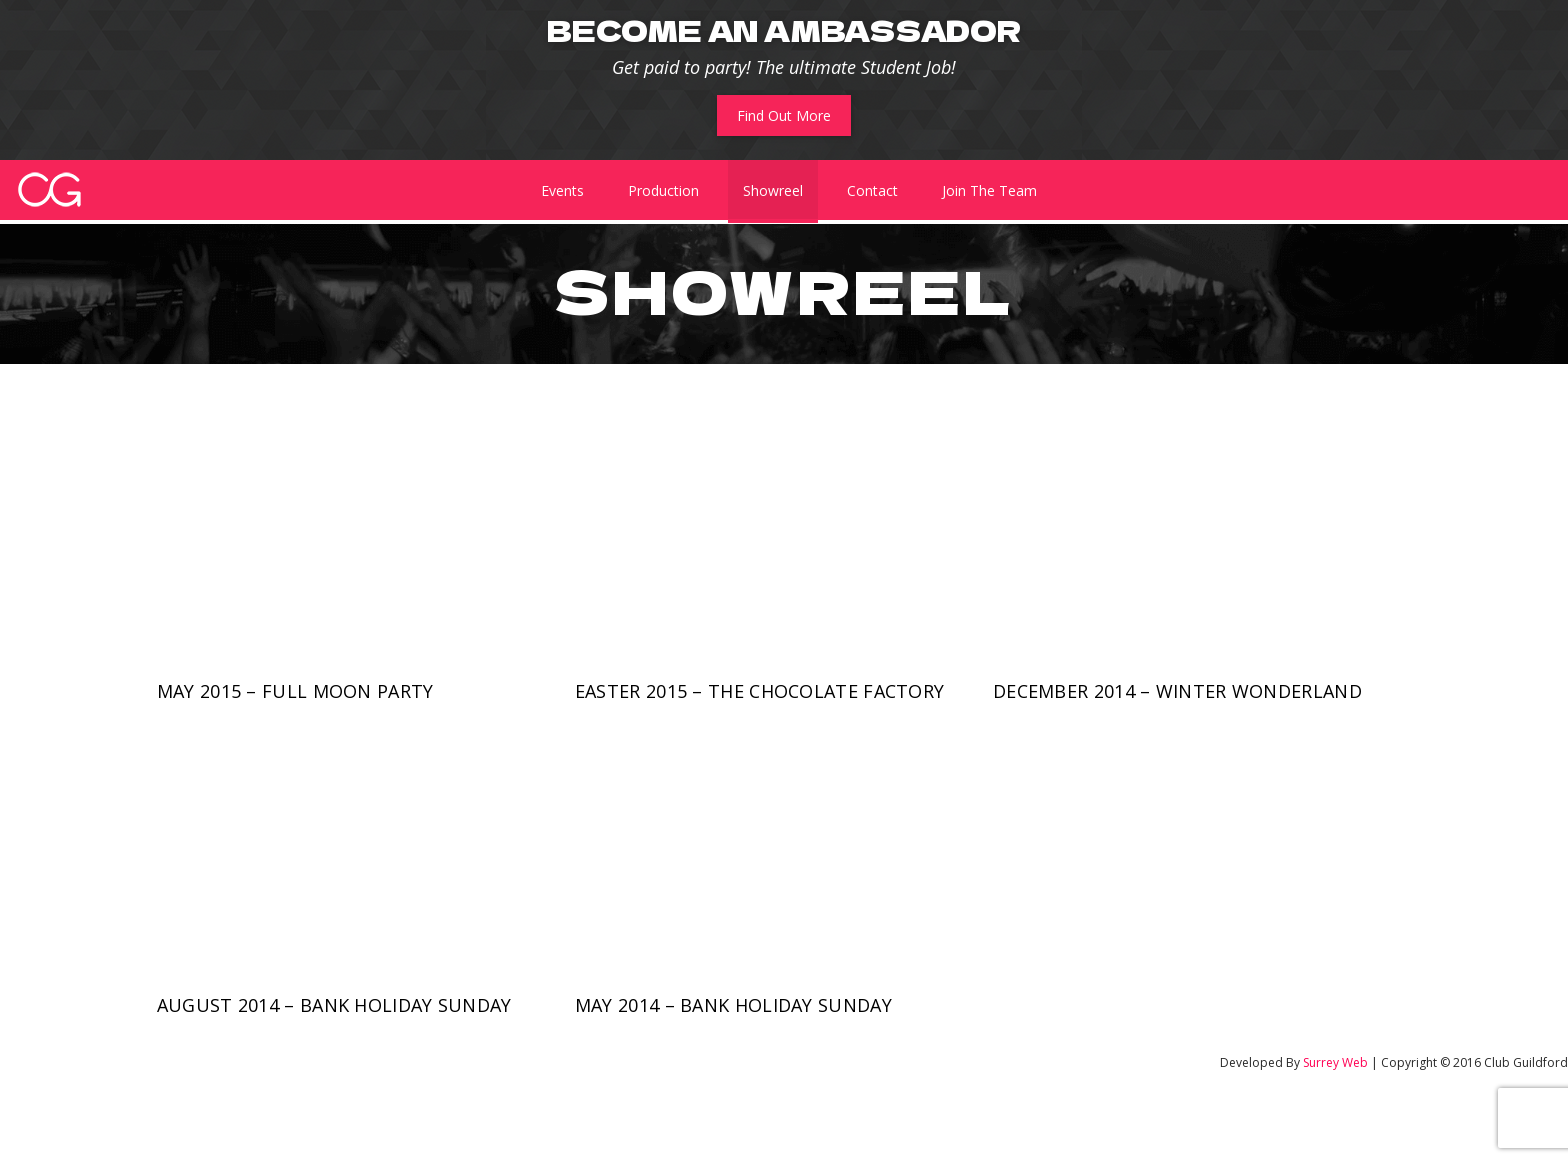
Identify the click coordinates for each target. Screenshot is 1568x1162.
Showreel (773, 190)
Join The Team (989, 190)
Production (663, 190)
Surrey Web (1335, 1062)
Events (562, 190)
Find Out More (784, 115)
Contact (872, 190)
